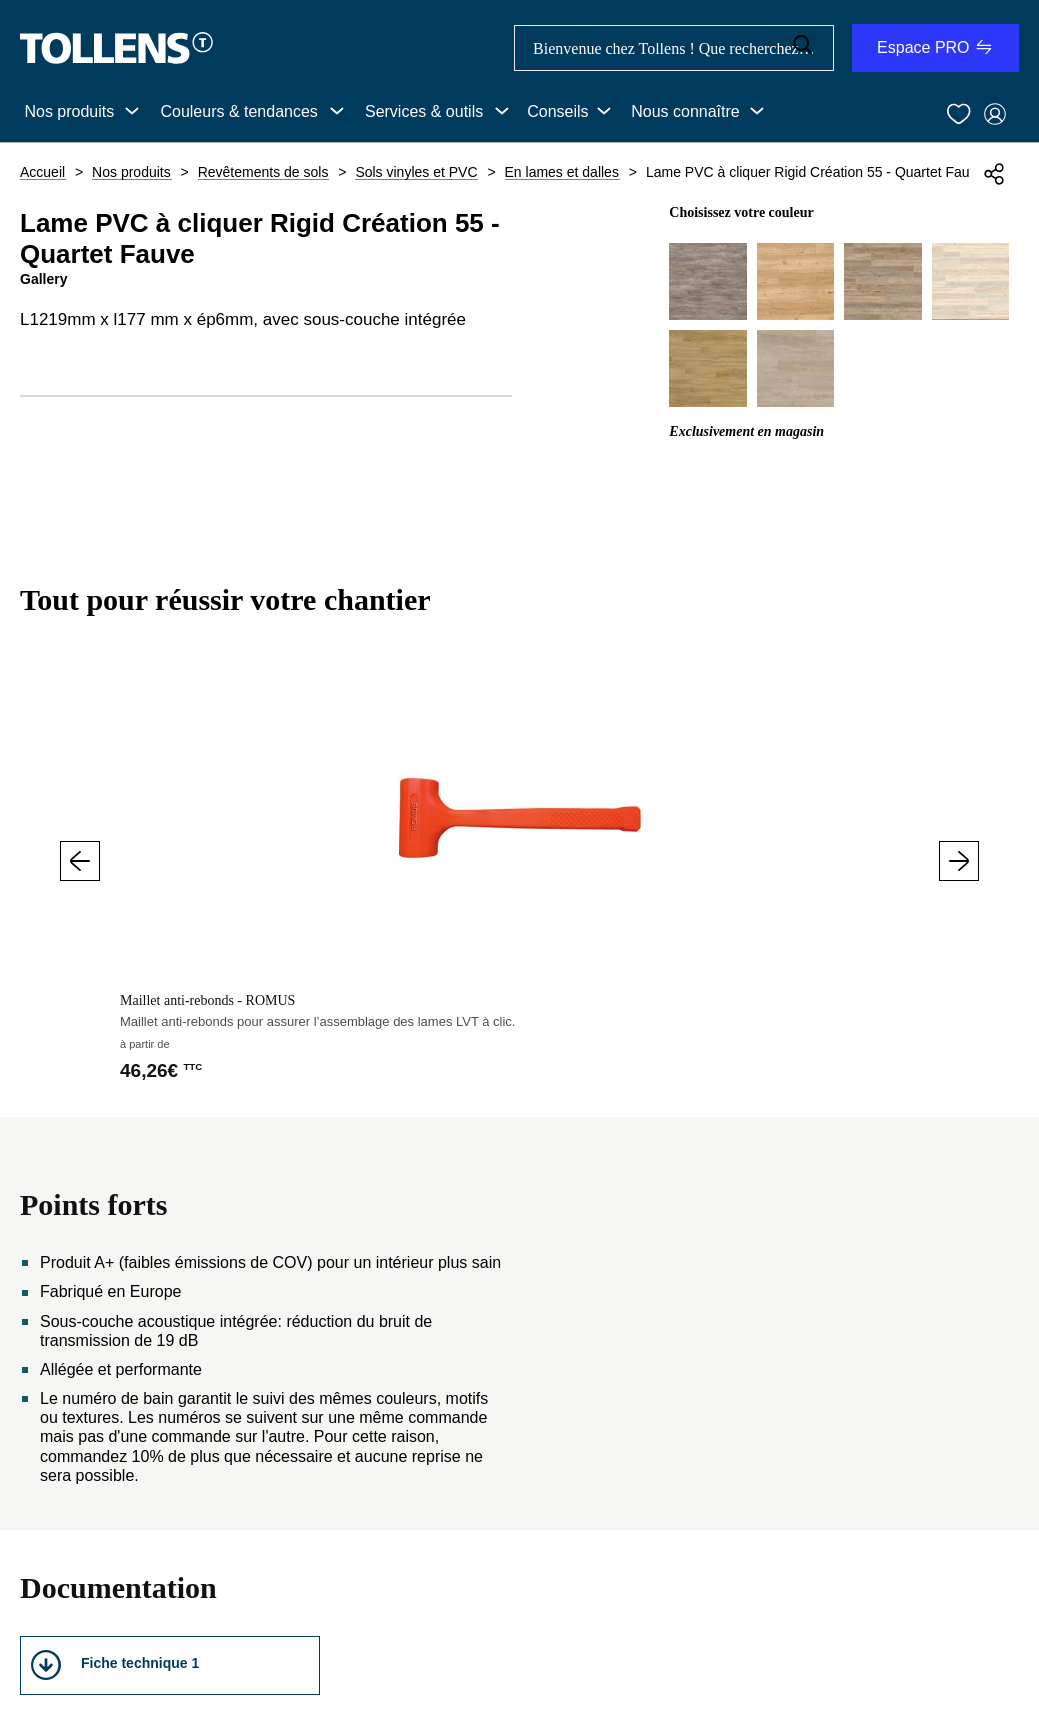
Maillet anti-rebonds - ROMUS (207, 1000)
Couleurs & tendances (238, 111)
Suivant (959, 861)
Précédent (80, 861)
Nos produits (69, 111)
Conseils (557, 111)
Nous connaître (685, 111)
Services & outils (424, 111)
